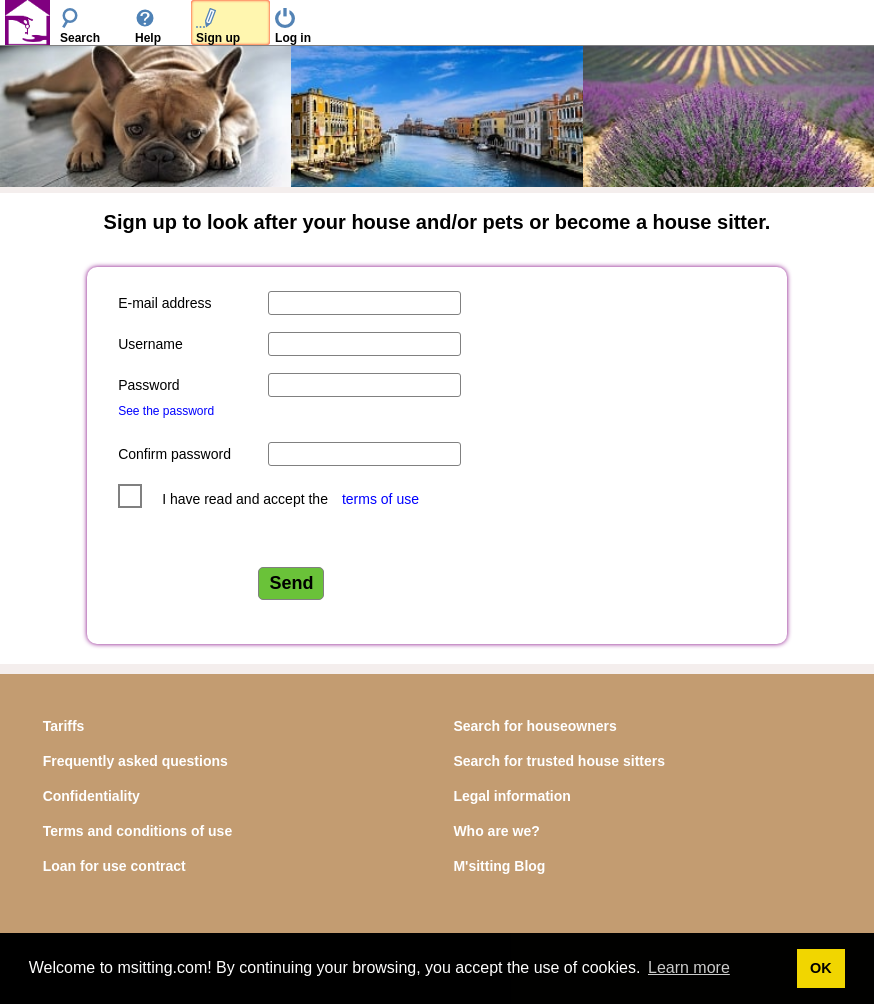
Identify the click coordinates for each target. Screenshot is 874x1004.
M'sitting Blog (499, 866)
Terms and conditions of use (138, 831)
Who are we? (496, 831)
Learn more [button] (689, 967)
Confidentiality (91, 796)
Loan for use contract (114, 866)
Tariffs (64, 726)
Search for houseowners (534, 726)
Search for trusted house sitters (559, 761)
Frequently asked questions (135, 761)
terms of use (380, 499)
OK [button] (821, 968)
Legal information (511, 796)
